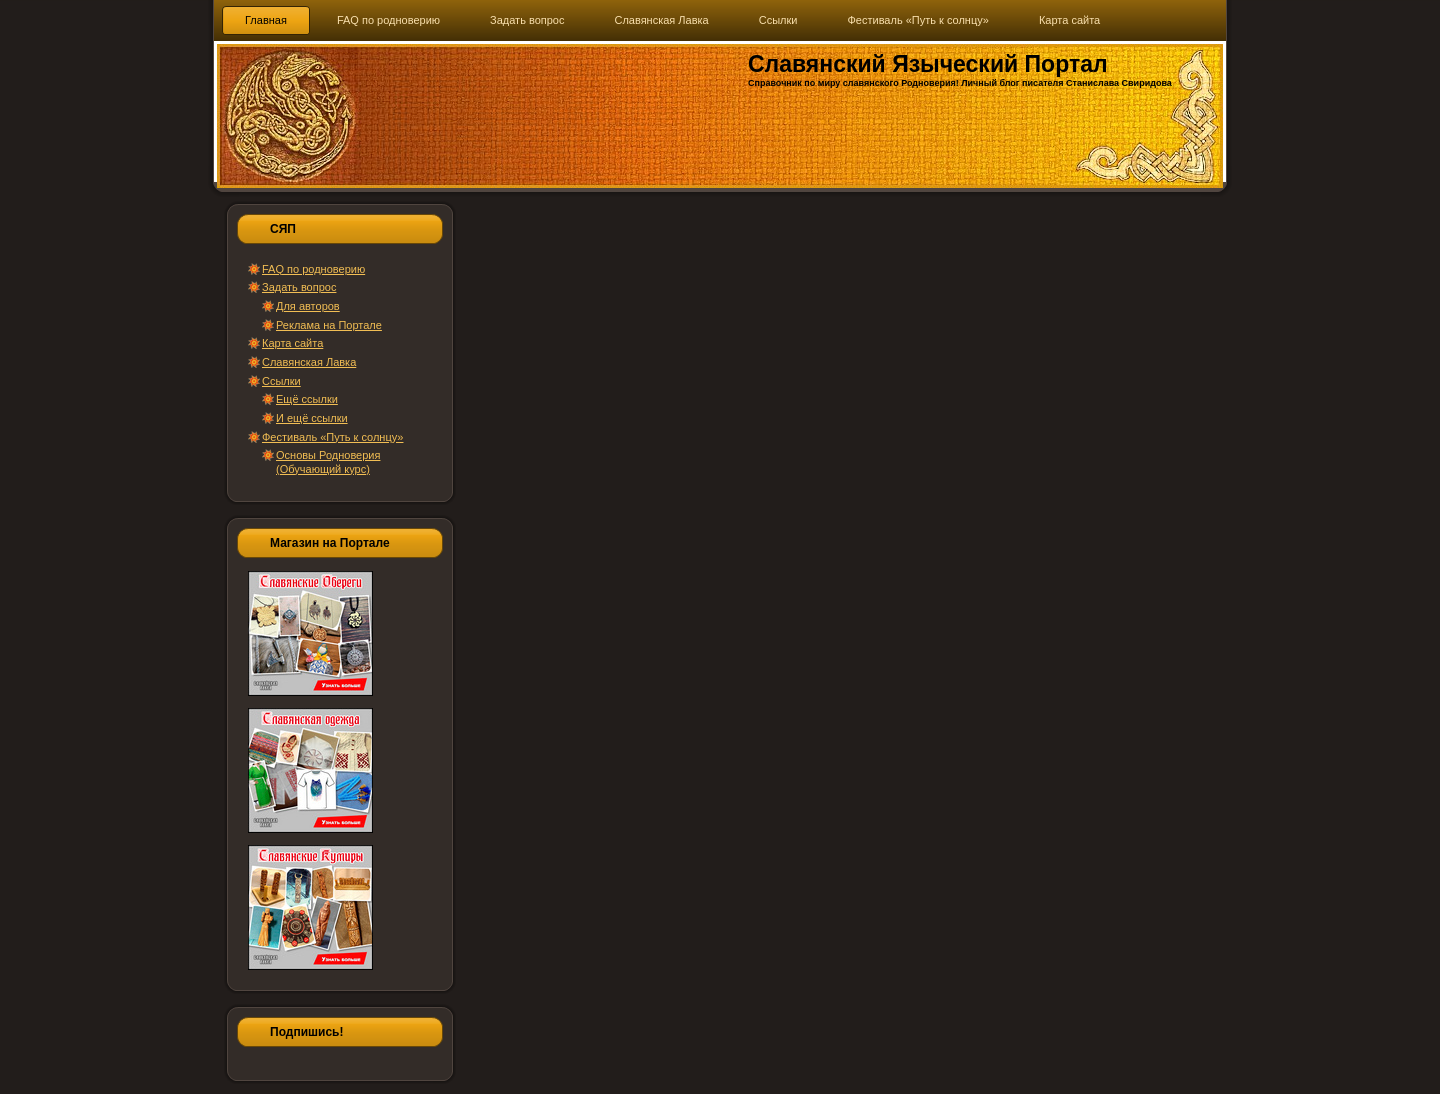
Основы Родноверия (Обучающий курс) (328, 461)
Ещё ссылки (307, 399)
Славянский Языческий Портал (928, 64)
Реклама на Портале (329, 325)
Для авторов (308, 306)
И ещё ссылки (312, 418)
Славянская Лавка (309, 362)
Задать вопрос (299, 287)
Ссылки (281, 381)
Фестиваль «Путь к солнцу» (332, 437)
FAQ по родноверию (313, 269)
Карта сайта (292, 343)
